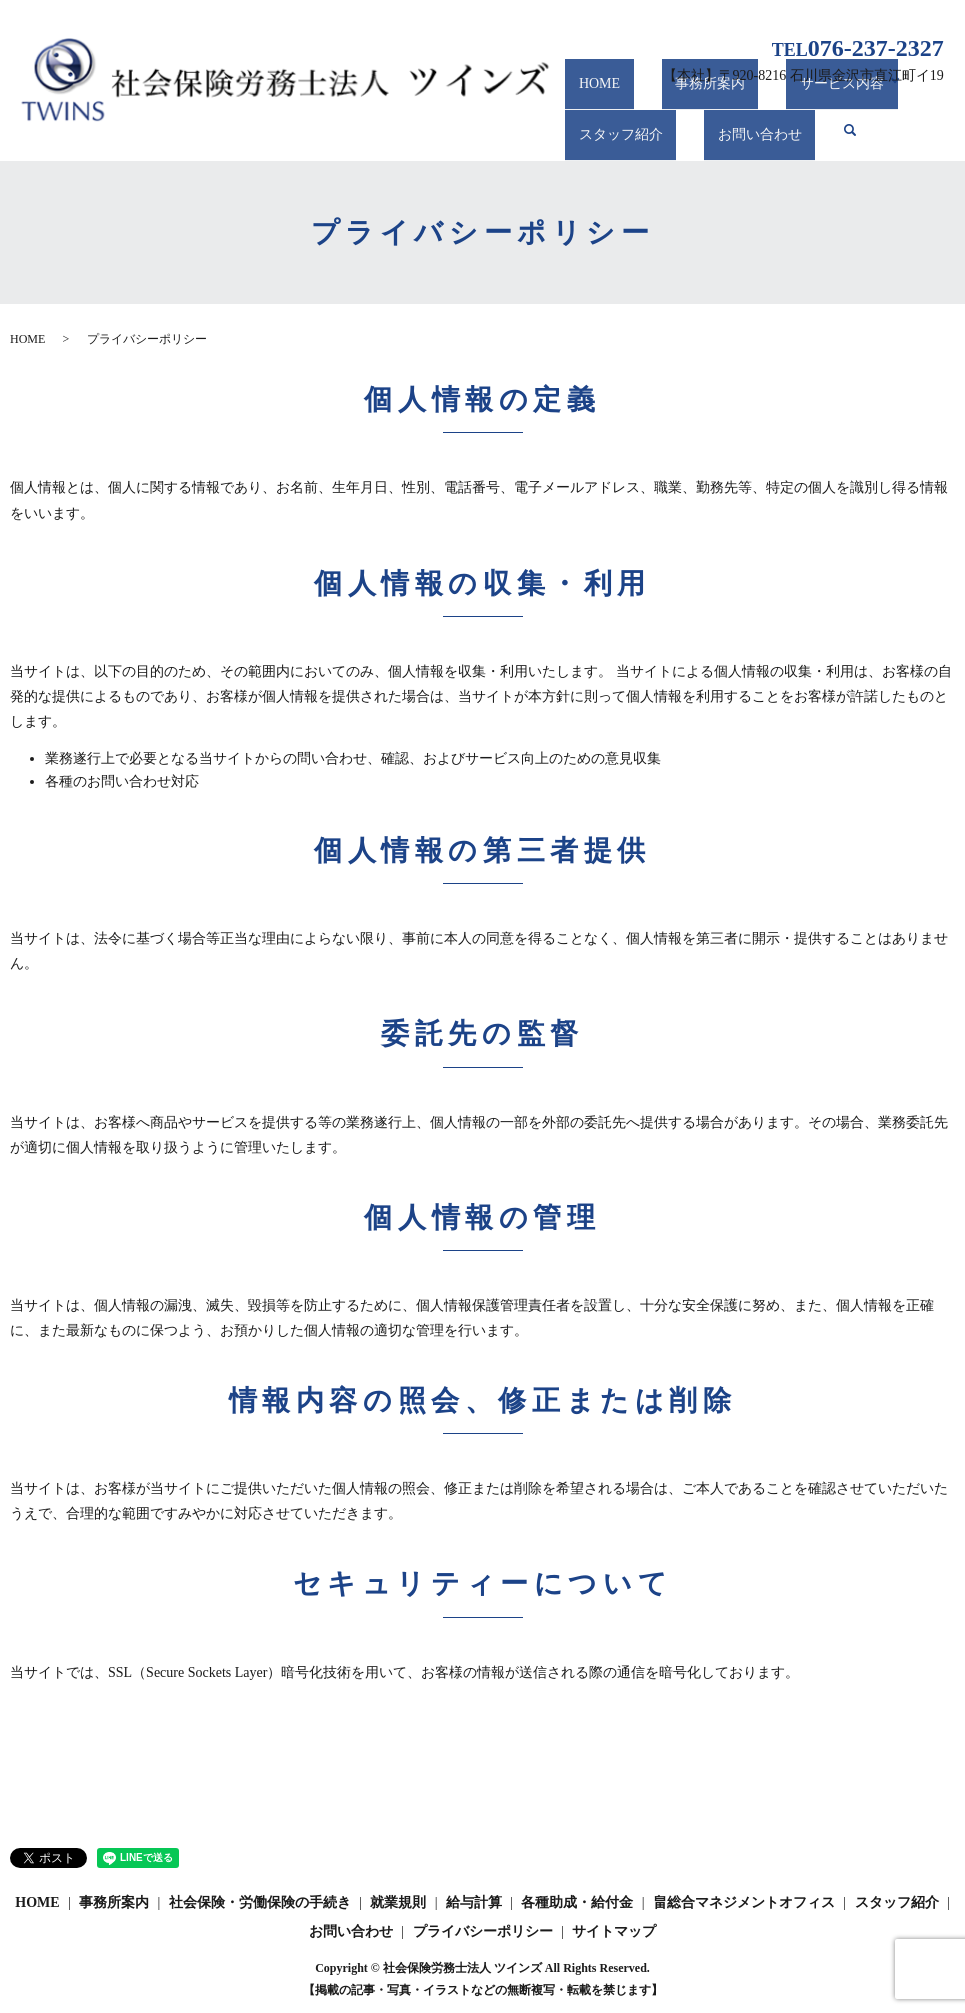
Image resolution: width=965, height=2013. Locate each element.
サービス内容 (775, 101)
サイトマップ (614, 1931)
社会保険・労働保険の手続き (260, 1902)
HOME (585, 101)
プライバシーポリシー (483, 1931)
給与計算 (474, 1902)
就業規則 (398, 1902)
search (806, 137)
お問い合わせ (719, 138)
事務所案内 (670, 101)
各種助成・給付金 (577, 1902)
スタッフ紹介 (607, 138)
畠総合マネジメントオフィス (744, 1902)
